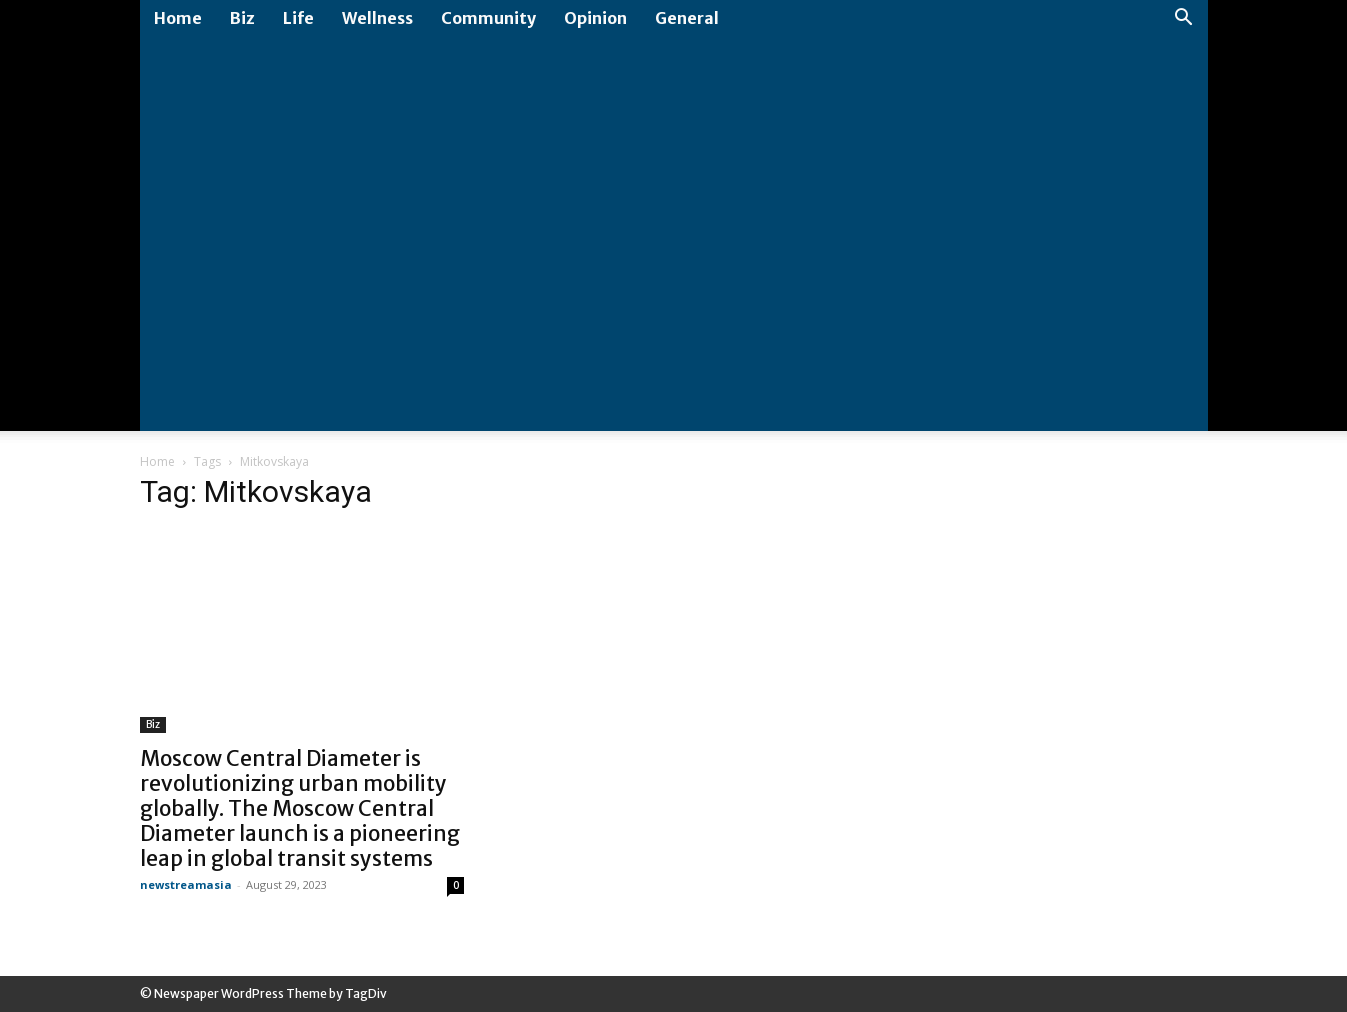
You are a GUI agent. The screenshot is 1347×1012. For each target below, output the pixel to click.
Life (298, 18)
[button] (1184, 19)
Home (178, 18)
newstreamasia (186, 884)
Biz (242, 18)
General (687, 18)
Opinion (595, 18)
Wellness (377, 18)
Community (488, 18)
